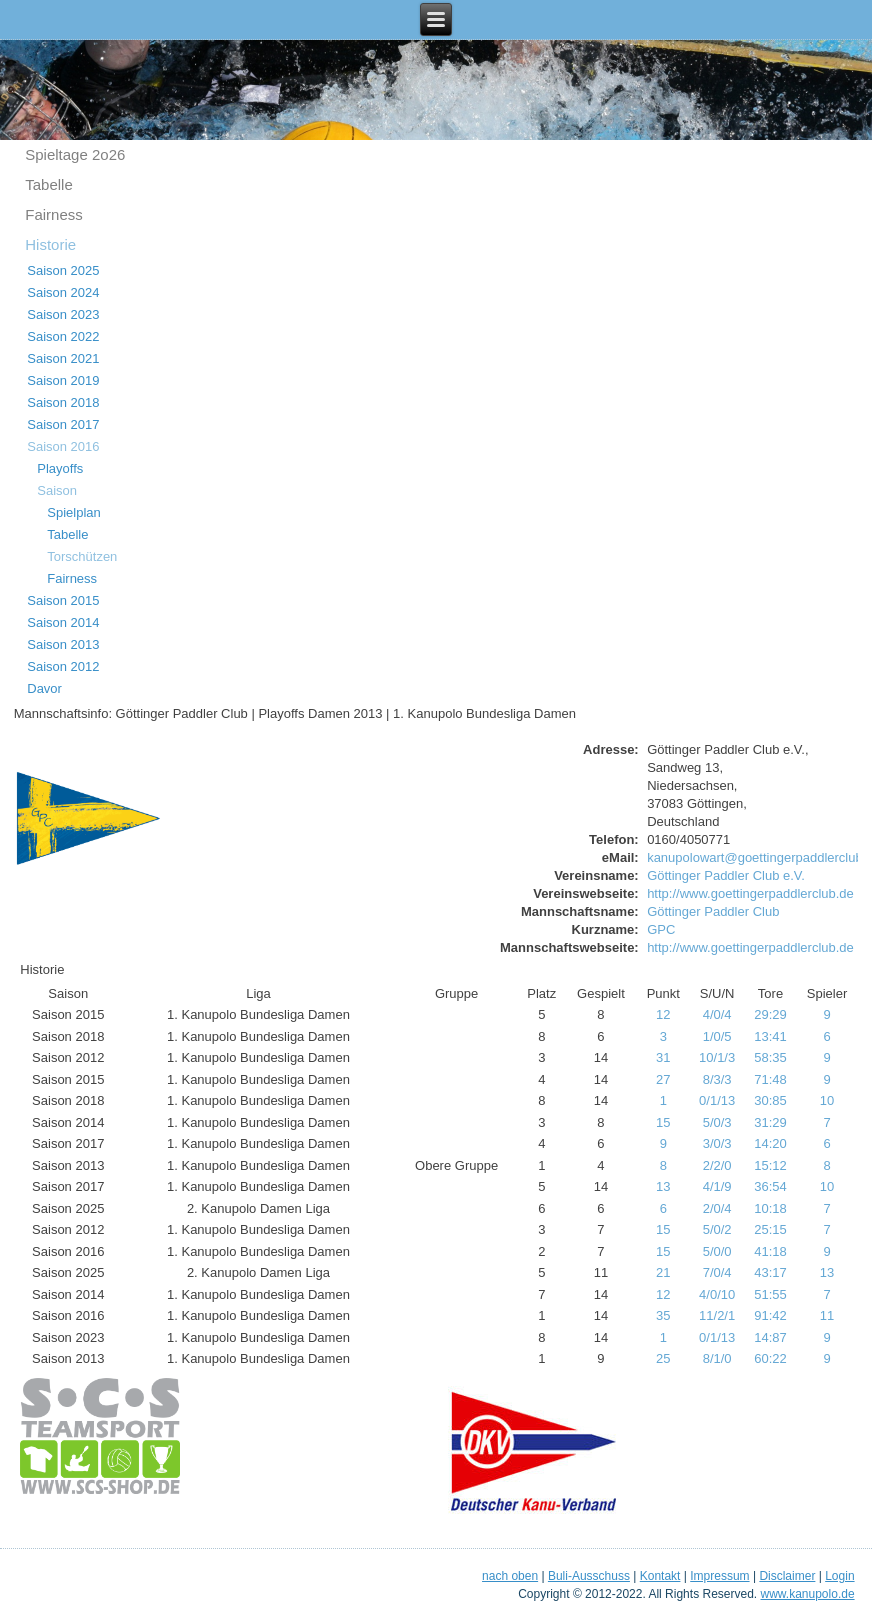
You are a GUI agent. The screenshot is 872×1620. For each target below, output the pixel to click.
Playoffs (60, 468)
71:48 (770, 1079)
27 (663, 1079)
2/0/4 (717, 1208)
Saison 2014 (63, 622)
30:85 (770, 1100)
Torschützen (82, 556)
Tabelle (49, 184)
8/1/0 (717, 1358)
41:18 (770, 1251)
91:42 (770, 1315)
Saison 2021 (63, 358)
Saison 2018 (63, 402)
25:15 (770, 1229)
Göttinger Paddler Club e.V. (726, 875)
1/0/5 (717, 1036)
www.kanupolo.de (808, 1594)
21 (663, 1272)
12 (663, 1014)
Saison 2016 (63, 446)
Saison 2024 (63, 292)
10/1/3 (717, 1057)
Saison (57, 490)
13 (663, 1186)
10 (827, 1100)
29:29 (770, 1014)
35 (663, 1315)
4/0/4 (717, 1014)
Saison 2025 (63, 270)
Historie (50, 244)
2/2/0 (717, 1165)
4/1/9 (717, 1186)
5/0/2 (717, 1229)
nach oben (510, 1576)
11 (827, 1315)
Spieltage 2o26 (75, 154)
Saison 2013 (63, 644)
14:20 (770, 1143)
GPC (661, 929)
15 (663, 1122)
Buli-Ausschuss (589, 1576)
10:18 (770, 1208)
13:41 (770, 1036)
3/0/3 (717, 1143)
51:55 (770, 1294)
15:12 (770, 1165)
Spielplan (74, 512)
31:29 (770, 1122)
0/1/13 (717, 1100)
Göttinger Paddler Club (713, 911)
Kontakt (660, 1576)
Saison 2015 (63, 600)
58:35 (770, 1057)
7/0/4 (717, 1272)
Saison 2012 (63, 666)
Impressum (719, 1576)
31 (663, 1057)
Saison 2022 (63, 336)
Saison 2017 (63, 424)
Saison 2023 (63, 314)
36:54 (770, 1186)
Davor (44, 688)
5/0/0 (717, 1251)
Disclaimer (787, 1576)
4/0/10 (717, 1294)
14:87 (770, 1337)
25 (663, 1358)
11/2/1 (717, 1315)
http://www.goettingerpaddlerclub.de (750, 893)
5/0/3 (717, 1122)
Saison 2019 (63, 380)
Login (839, 1576)
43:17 (770, 1272)
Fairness (54, 214)
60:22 (770, 1358)
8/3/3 (717, 1079)
